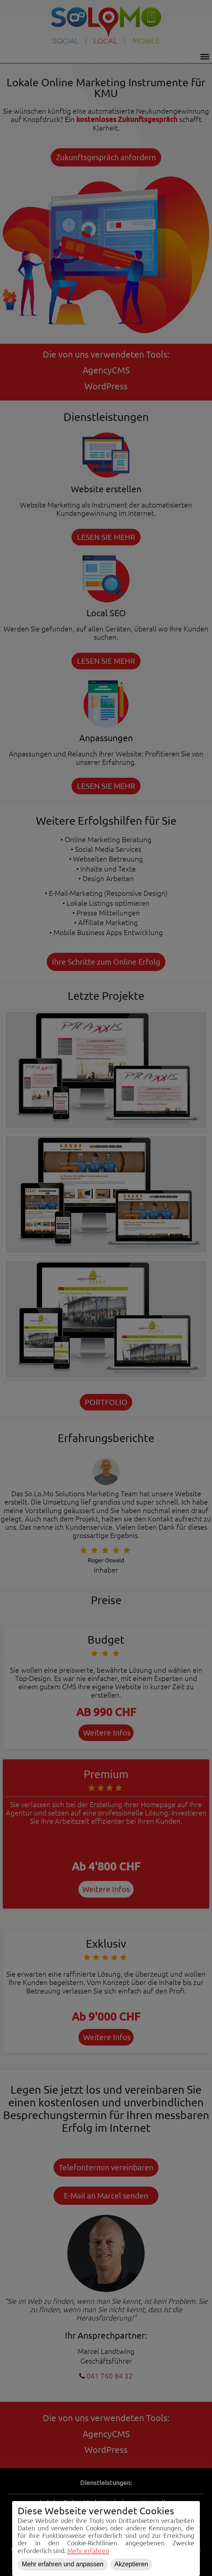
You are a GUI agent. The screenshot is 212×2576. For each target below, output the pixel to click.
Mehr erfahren (88, 2550)
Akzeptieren (131, 2564)
